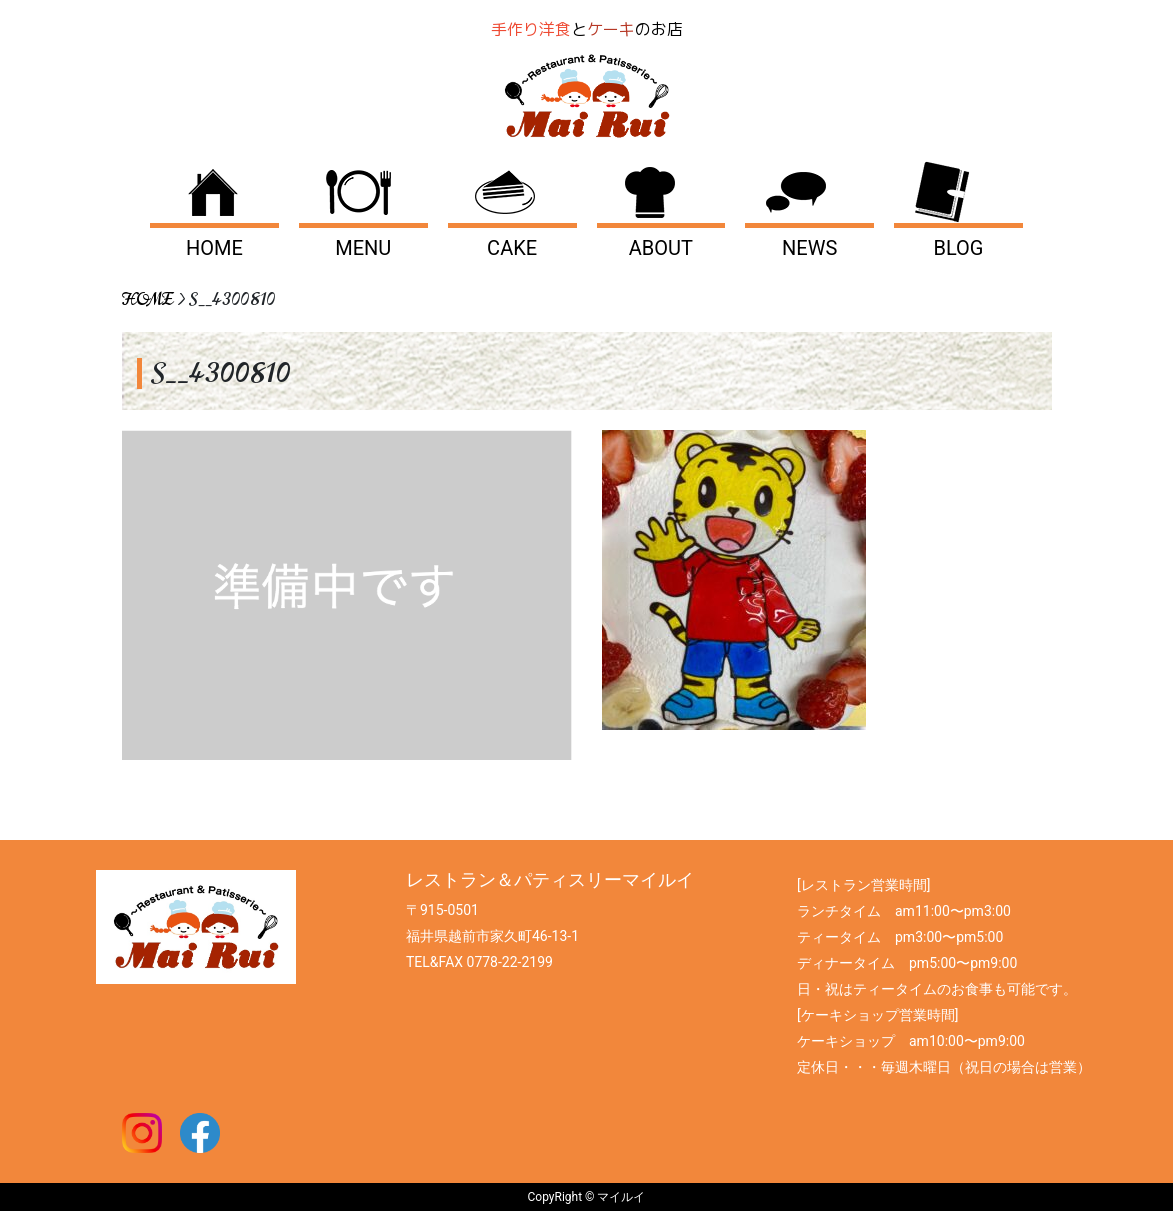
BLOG (959, 248)
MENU (363, 248)
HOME (214, 248)
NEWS (809, 248)
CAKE (512, 248)
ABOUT (661, 248)
